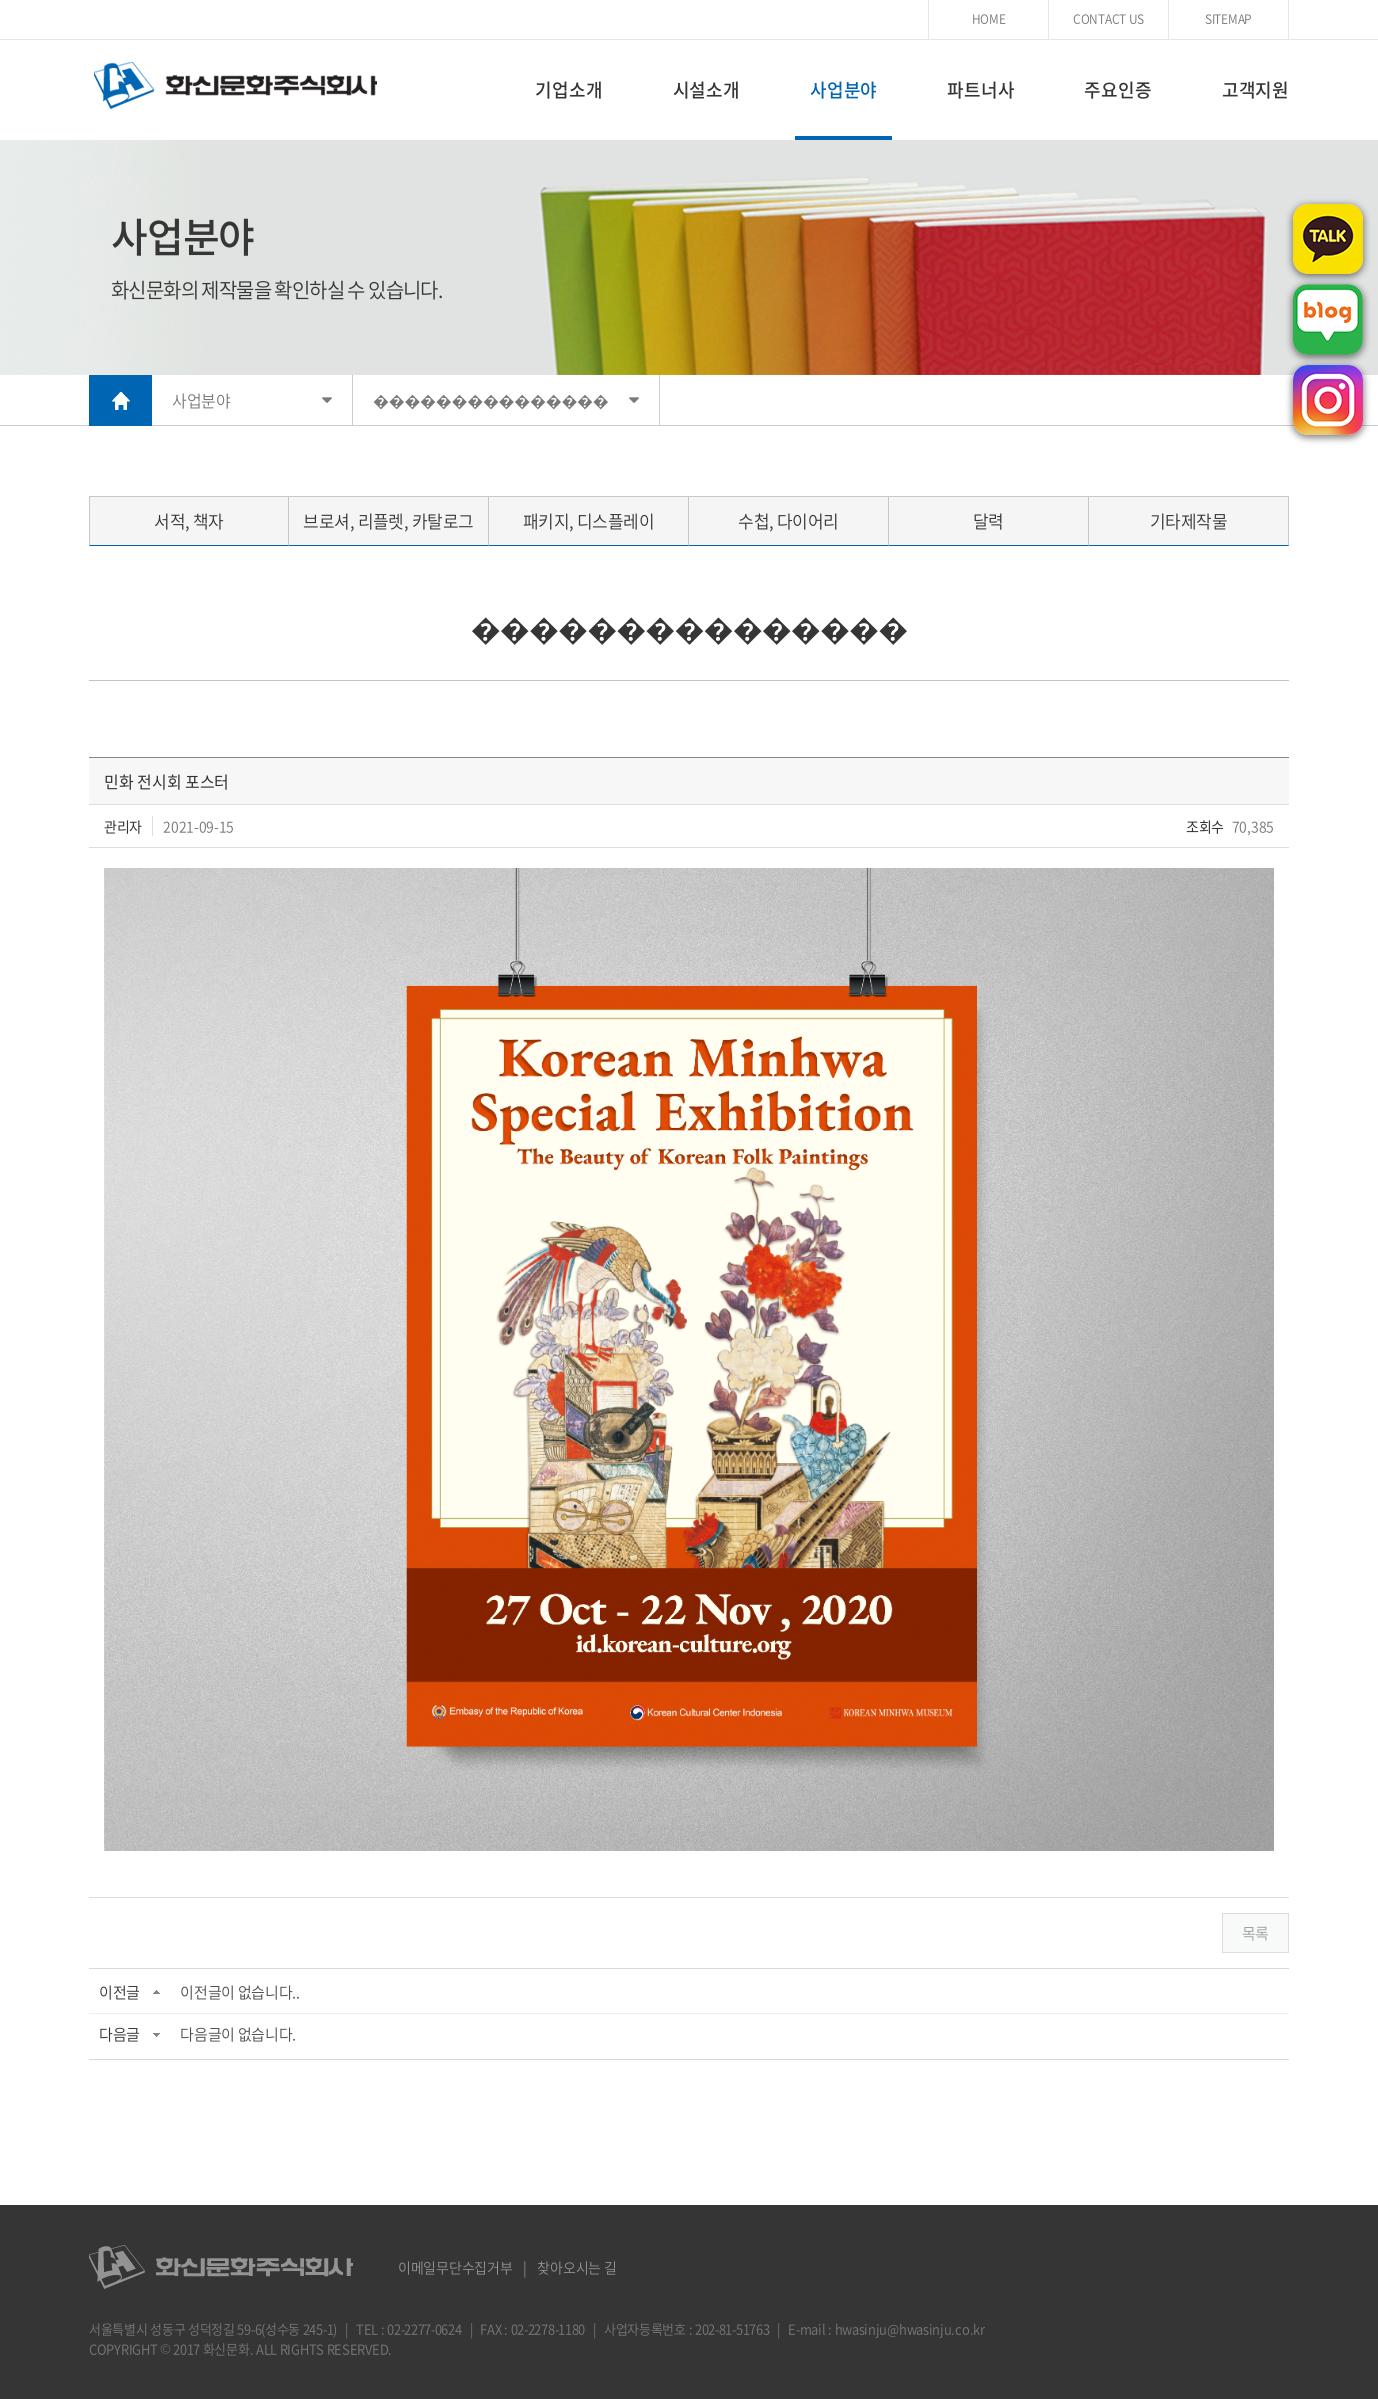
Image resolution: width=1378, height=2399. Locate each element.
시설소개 (706, 89)
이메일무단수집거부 (455, 2267)
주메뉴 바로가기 (0, 0)
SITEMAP (1228, 19)
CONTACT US (1108, 19)
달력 (988, 520)
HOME (989, 19)
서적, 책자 (189, 520)
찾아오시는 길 (576, 2267)
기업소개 (568, 89)
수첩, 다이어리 (788, 520)
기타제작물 (1188, 520)
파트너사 (980, 89)
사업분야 (843, 89)
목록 (1255, 1933)
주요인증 (1117, 89)
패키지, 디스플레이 (589, 520)
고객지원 (1255, 89)
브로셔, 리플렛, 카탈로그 (388, 520)
